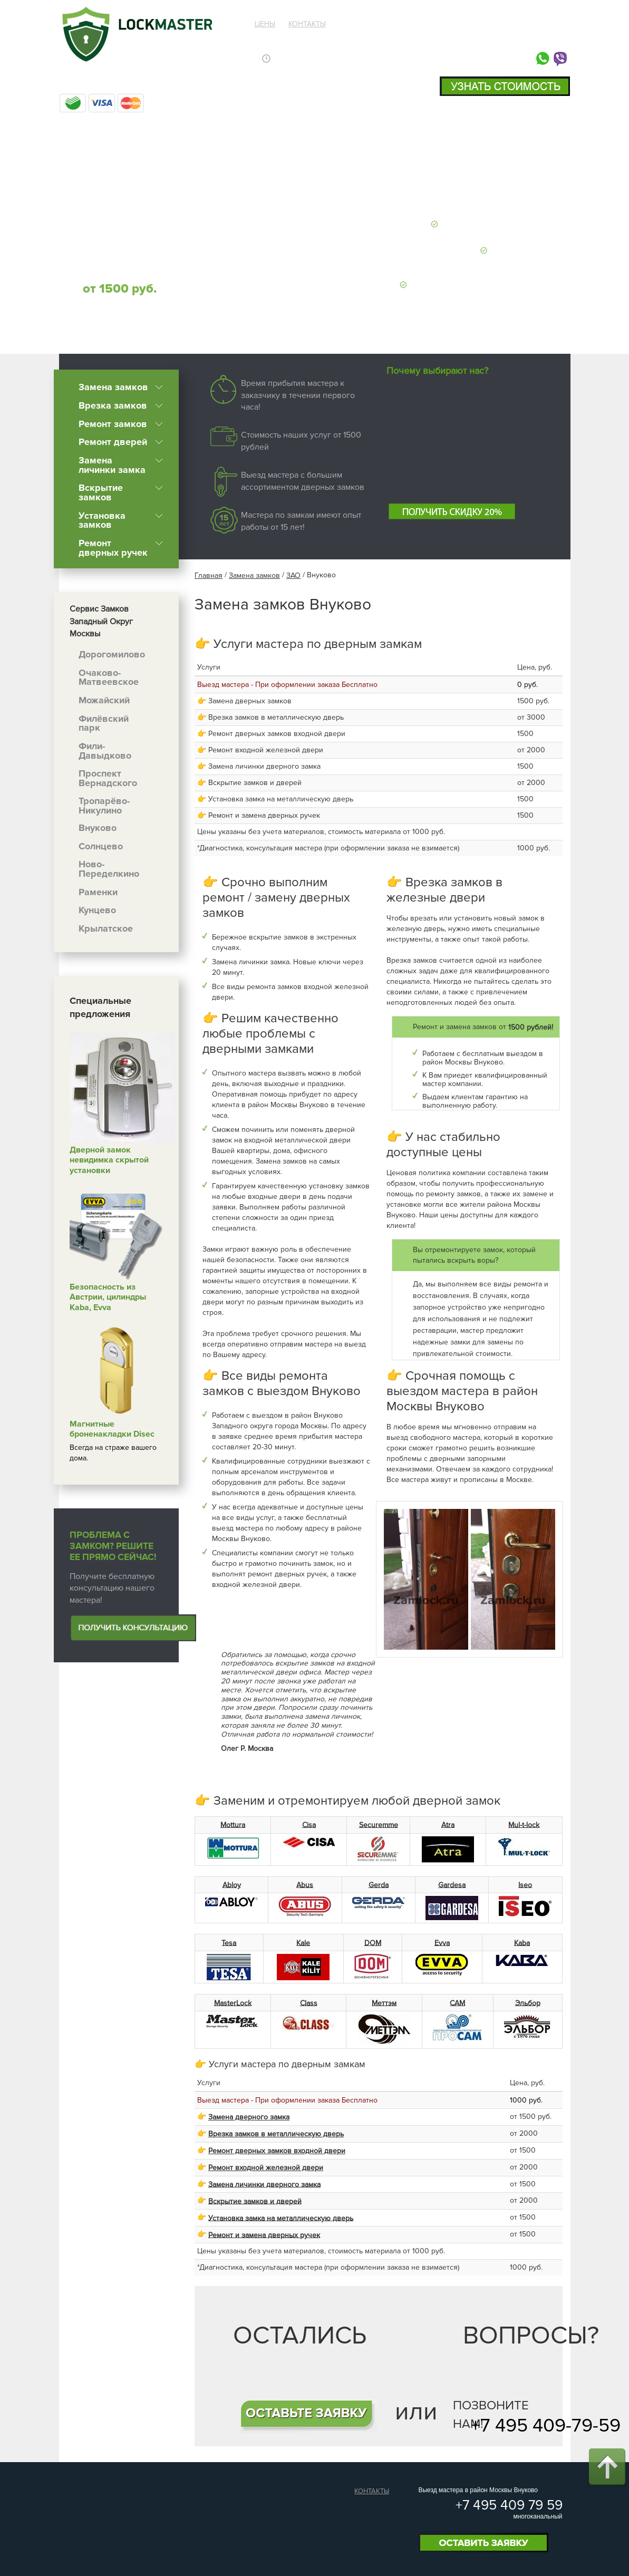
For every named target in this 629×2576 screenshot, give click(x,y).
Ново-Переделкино (109, 868)
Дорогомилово (112, 654)
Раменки (98, 891)
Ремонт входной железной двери (265, 2167)
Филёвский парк (104, 722)
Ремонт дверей (113, 442)
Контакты (307, 24)
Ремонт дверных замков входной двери (276, 2150)
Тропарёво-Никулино (104, 805)
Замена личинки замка (112, 465)
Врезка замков (113, 405)
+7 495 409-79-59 (546, 2425)
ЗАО (293, 575)
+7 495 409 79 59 (501, 36)
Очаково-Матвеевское (109, 676)
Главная (208, 575)
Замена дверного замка (248, 2117)
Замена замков (113, 387)
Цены (265, 24)
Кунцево (97, 910)
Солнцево (101, 845)
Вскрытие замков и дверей (255, 2200)
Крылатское (106, 928)
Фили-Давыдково (105, 750)
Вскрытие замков (101, 492)
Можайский (104, 700)
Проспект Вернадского (108, 778)
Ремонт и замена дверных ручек (264, 2234)
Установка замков (102, 519)
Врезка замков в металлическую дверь (276, 2133)
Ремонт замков (113, 423)
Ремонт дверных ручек (113, 547)
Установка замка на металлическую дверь (280, 2217)
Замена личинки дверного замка (264, 2184)
